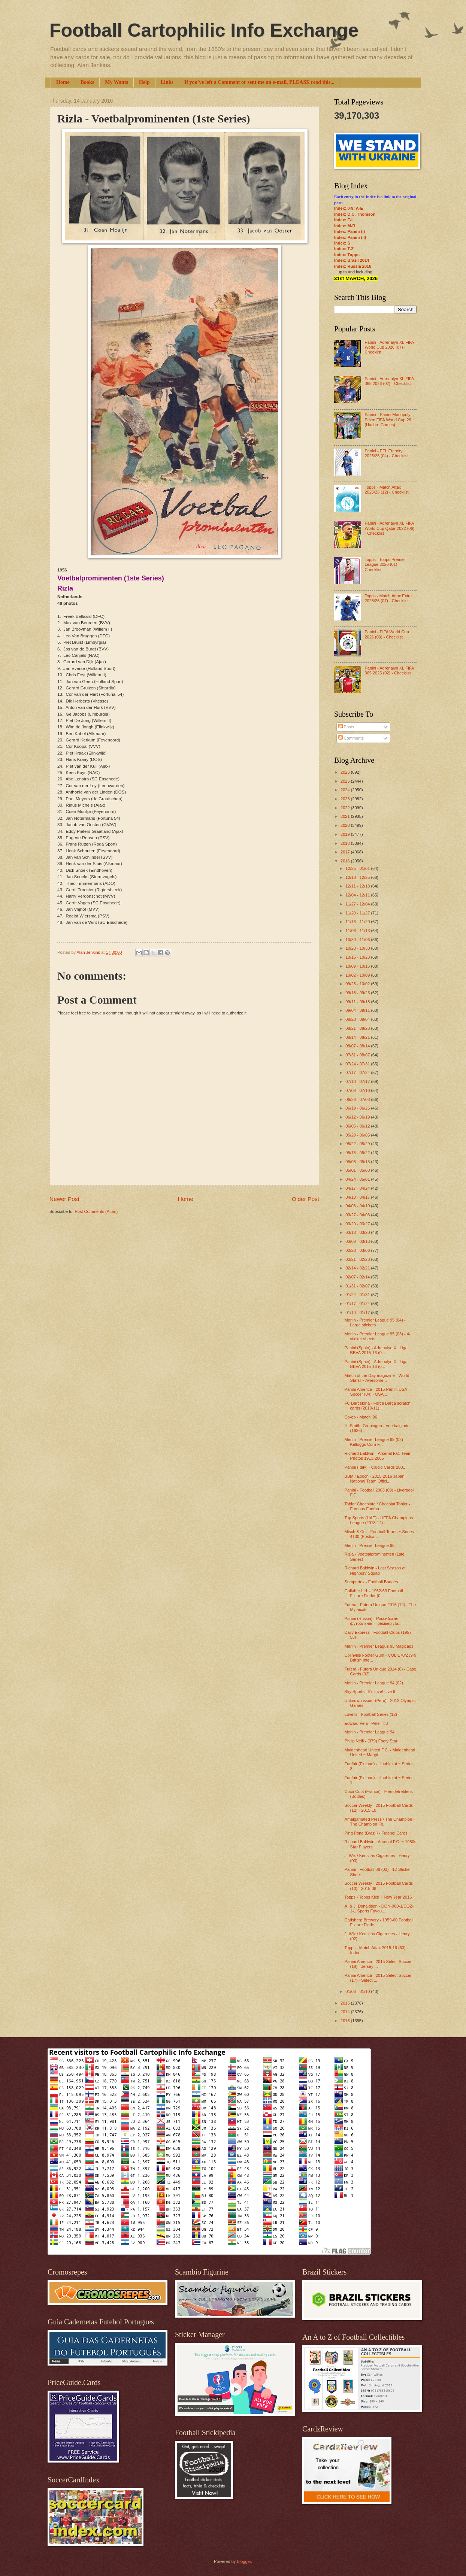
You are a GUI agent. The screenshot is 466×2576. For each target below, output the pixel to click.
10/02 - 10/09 (358, 975)
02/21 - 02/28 (358, 1259)
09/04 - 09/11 (358, 1010)
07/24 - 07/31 (358, 1064)
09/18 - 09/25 (358, 992)
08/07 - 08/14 (358, 1046)
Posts (346, 727)
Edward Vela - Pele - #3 (366, 1723)
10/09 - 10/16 (358, 966)
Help (144, 82)
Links (167, 82)
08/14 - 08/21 (358, 1037)
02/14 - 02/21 (358, 1268)
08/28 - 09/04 (358, 1019)
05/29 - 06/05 (358, 1135)
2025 (346, 781)
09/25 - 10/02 (358, 983)
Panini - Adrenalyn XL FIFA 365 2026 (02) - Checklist (389, 381)
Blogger (244, 2561)
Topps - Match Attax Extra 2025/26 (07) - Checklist (388, 598)
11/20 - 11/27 (358, 913)
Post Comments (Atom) (96, 1211)
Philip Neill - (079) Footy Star (371, 1741)
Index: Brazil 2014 (351, 260)
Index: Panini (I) (349, 231)
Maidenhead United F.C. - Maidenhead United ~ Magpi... (380, 1752)
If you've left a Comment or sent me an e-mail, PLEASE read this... (259, 82)
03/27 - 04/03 (358, 1215)
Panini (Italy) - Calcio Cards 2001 (375, 1467)
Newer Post (64, 1199)
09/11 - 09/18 (358, 1001)
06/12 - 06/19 (358, 1117)
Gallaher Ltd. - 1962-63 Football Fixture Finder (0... (374, 1593)
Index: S (342, 243)
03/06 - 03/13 (358, 1241)
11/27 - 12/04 (358, 904)
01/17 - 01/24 (358, 1303)
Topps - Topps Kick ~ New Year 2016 (378, 1897)
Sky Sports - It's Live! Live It (370, 1691)
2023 (346, 799)
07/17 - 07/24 (358, 1072)
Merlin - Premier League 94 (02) (374, 1683)
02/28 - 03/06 (358, 1250)
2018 (346, 843)
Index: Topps (347, 254)
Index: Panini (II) (350, 237)
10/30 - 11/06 (358, 939)
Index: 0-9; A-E (348, 208)
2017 (346, 852)
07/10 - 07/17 (358, 1081)
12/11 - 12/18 (358, 886)
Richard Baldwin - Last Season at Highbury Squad (375, 1570)
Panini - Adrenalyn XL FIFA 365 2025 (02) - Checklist (389, 670)
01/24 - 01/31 (358, 1294)
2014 (346, 2011)
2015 (346, 2003)
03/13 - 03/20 (358, 1232)
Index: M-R (344, 226)
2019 (346, 834)
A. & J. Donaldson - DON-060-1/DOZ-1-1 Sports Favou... (379, 1908)
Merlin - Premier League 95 (370, 1545)
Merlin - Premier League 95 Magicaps (379, 1646)
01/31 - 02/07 (358, 1286)
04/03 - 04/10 (358, 1206)
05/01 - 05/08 (358, 1170)
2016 (346, 861)
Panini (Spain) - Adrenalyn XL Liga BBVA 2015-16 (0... (376, 1350)
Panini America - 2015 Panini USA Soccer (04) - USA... (376, 1391)
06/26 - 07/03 (358, 1099)
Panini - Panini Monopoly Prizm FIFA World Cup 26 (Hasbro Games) (387, 419)
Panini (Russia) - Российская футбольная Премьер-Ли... (373, 1621)
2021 (346, 816)
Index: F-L (344, 220)
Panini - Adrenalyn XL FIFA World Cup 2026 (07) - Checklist (389, 347)
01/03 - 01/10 (358, 1991)
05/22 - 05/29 (358, 1143)
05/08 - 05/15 (358, 1161)
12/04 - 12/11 (358, 895)
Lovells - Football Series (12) (371, 1714)
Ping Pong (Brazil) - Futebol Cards (376, 1833)
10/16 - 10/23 (358, 957)
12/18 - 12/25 (358, 877)
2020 (346, 825)
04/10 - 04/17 (358, 1197)
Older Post (305, 1199)
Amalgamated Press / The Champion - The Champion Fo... (380, 1821)
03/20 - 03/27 (358, 1224)
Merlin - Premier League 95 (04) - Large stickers (375, 1322)
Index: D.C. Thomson (354, 214)
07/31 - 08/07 (358, 1055)
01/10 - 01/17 (358, 1312)
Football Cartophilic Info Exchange (203, 30)
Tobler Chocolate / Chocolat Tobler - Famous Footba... (377, 1506)
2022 (346, 807)
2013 (346, 2020)
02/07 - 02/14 (358, 1277)
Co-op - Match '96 (361, 1417)
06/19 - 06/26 (358, 1108)
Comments (351, 738)
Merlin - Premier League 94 (370, 1732)
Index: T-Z (344, 248)
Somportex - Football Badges (371, 1582)
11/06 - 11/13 (358, 930)
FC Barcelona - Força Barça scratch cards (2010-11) (378, 1405)
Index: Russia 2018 (352, 266)
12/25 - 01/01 (358, 868)
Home (63, 82)
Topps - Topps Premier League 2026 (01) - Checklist (385, 564)
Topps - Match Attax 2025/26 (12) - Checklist (386, 489)
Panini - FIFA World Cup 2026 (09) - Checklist (386, 634)
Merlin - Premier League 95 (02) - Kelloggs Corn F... (375, 1442)
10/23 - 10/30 (358, 948)
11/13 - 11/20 (358, 921)
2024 (346, 790)
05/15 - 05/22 (358, 1152)
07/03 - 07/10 (358, 1090)
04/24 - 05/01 (358, 1179)
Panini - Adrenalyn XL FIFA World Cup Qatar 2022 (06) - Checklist (389, 528)
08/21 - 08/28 (358, 1028)
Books (87, 82)
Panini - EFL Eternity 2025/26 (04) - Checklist (386, 453)
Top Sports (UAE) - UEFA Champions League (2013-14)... (379, 1520)
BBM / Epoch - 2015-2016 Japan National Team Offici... (375, 1478)
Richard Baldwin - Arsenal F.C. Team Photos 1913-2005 (378, 1455)
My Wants (116, 82)
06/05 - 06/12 (358, 1126)
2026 (346, 772)
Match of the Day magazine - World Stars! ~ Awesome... (377, 1378)
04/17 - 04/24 (358, 1188)
